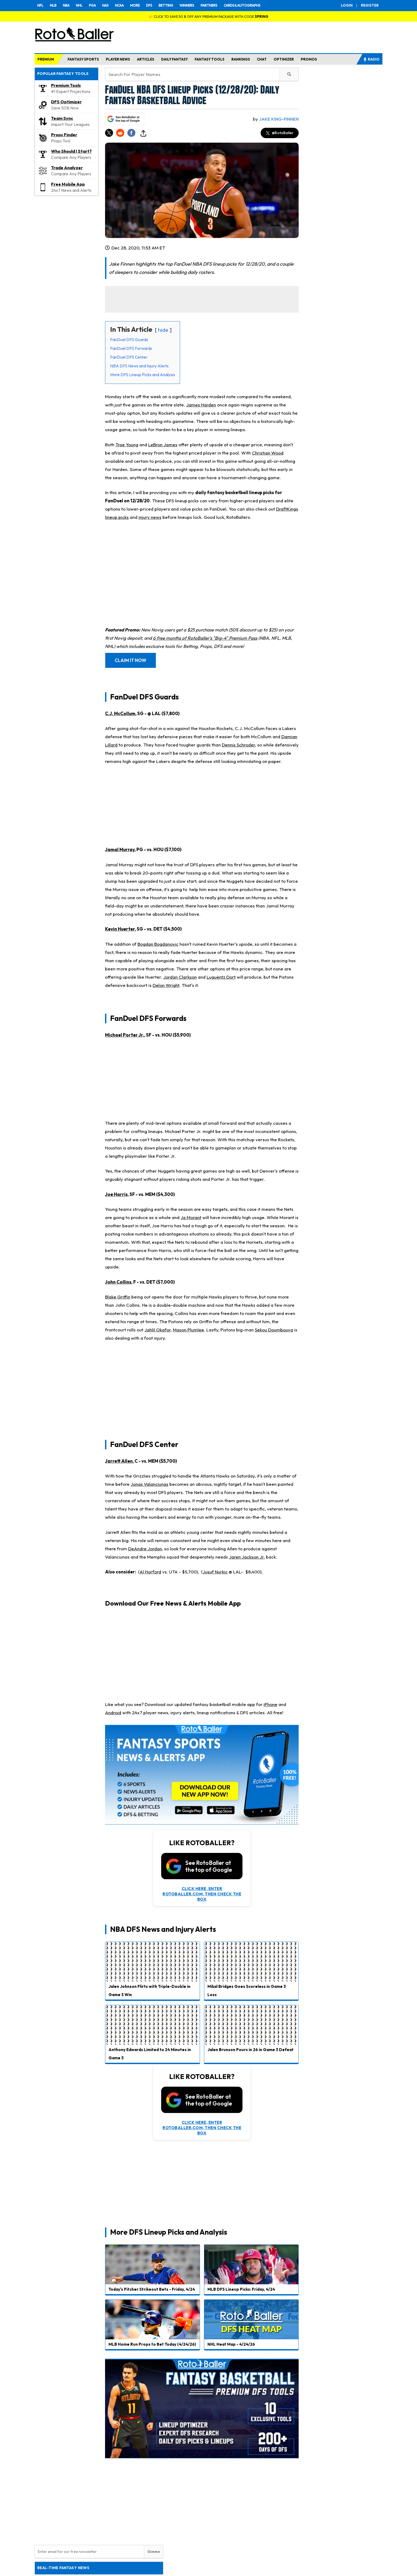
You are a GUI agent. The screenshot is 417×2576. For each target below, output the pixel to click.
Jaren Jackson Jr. (247, 1557)
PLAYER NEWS (118, 59)
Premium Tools (66, 85)
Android (113, 1712)
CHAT (262, 59)
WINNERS (187, 5)
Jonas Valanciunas (149, 1484)
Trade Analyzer (67, 167)
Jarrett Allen (119, 1461)
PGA (92, 5)
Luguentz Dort (221, 977)
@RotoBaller (279, 132)
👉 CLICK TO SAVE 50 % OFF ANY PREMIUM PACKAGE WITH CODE (208, 16)
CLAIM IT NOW (130, 660)
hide (163, 329)
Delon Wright (166, 985)
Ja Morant (191, 1217)
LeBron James (162, 444)
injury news (150, 517)
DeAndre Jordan (145, 1548)
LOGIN (347, 5)
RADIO (371, 59)
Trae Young (126, 444)
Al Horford (150, 1572)
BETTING (166, 5)
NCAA (119, 5)
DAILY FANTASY (174, 59)
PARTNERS (209, 5)
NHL (79, 5)
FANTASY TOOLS (209, 59)
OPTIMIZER (284, 59)
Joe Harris (116, 1194)
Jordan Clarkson (180, 977)
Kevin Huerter (120, 929)
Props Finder (64, 134)
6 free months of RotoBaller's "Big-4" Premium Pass (205, 638)
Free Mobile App (68, 184)
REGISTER (370, 5)
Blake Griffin (117, 1297)
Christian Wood (267, 453)
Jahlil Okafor (157, 1329)
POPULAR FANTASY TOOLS (63, 73)
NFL (40, 5)
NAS (105, 5)
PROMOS (309, 59)
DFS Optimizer (66, 101)
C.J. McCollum (120, 713)
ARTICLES (145, 59)
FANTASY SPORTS (83, 59)
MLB (53, 5)
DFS (149, 5)
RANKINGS (240, 59)
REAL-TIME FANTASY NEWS (63, 2567)
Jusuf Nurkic (215, 1572)
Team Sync (62, 118)
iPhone (270, 1704)
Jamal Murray (120, 849)
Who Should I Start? (71, 151)
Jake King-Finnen (279, 119)
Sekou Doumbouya (274, 1329)
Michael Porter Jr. (124, 1035)
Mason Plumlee (188, 1329)
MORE (135, 5)
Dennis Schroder (238, 745)
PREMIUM (45, 59)
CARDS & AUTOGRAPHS (242, 5)
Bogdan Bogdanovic (157, 944)
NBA (66, 5)
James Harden (201, 405)
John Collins (118, 1282)
